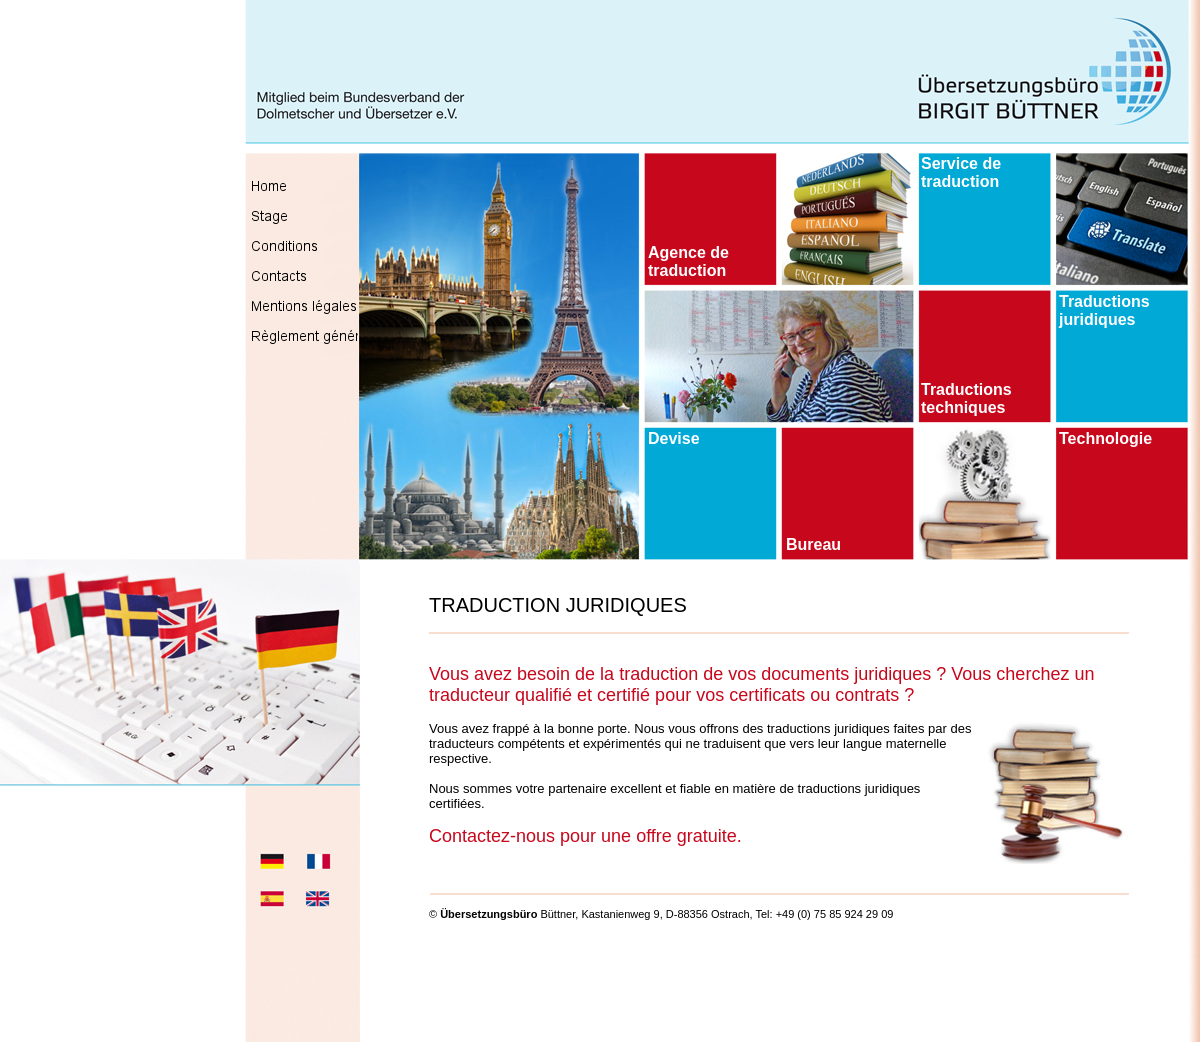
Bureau (813, 544)
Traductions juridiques (1104, 310)
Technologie (1105, 438)
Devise (674, 438)
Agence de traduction (688, 261)
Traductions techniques (966, 398)
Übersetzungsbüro (488, 914)
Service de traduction (961, 172)
